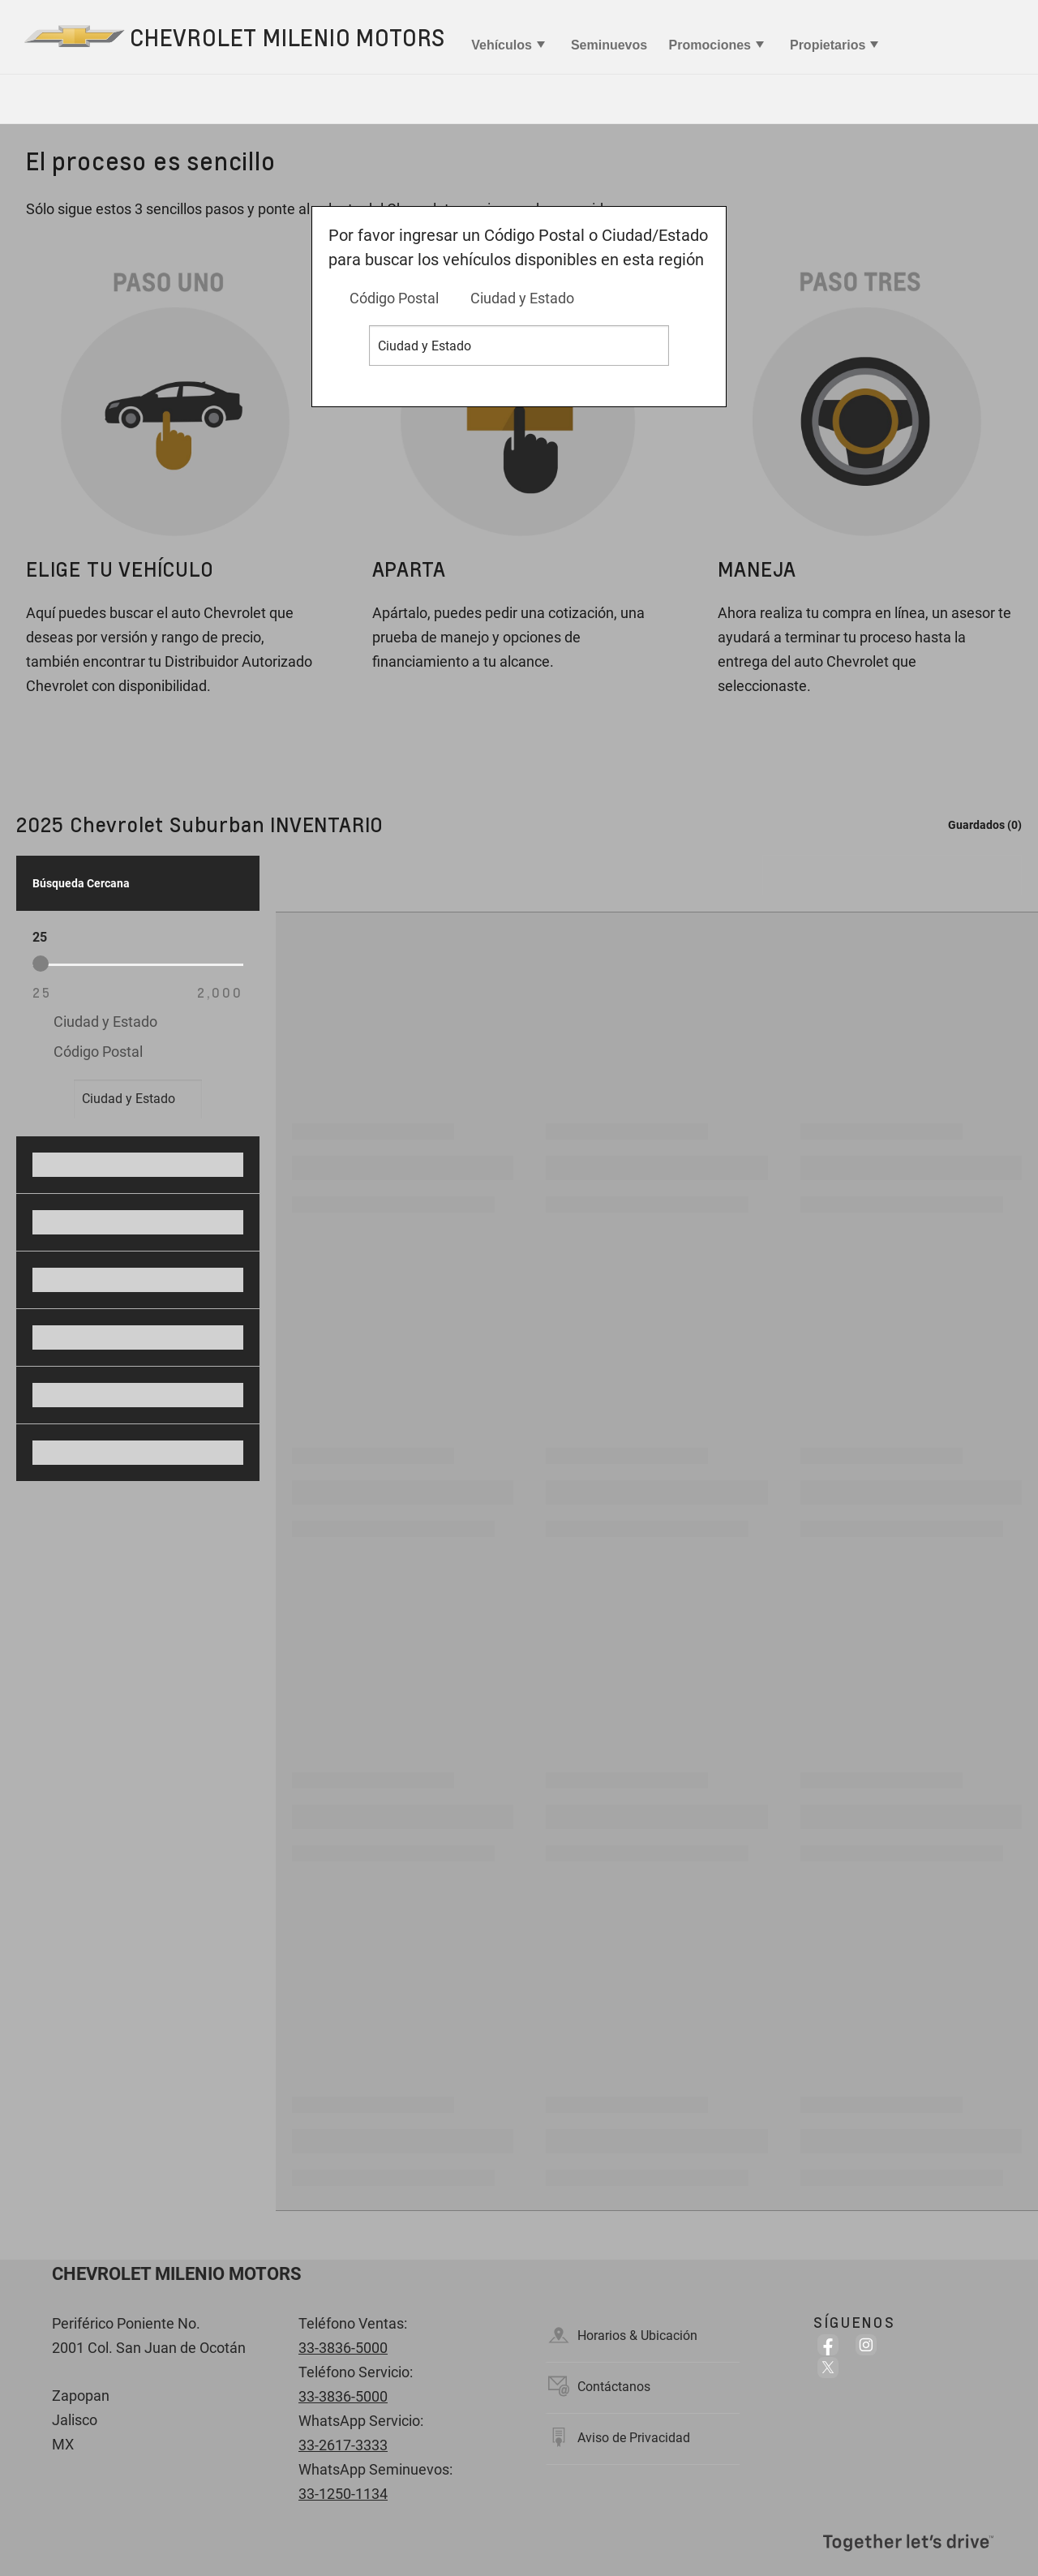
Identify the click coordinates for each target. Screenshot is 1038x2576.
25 (42, 992)
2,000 (220, 992)
